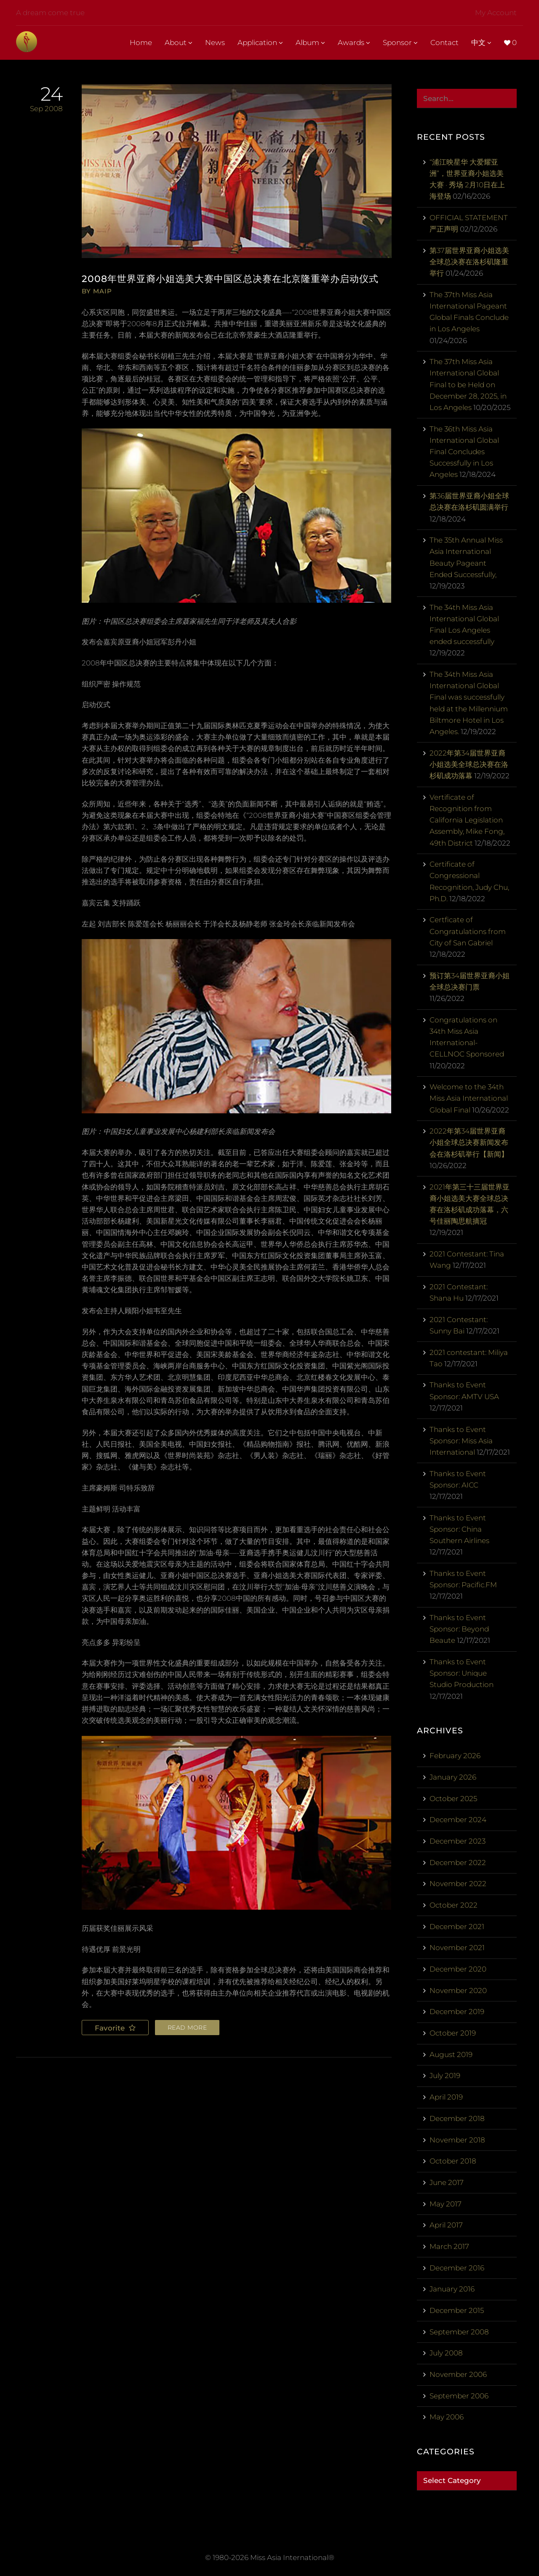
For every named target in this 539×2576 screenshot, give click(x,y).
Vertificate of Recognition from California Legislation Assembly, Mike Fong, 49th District (467, 820)
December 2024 (458, 1819)
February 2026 (455, 1755)
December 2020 (458, 1969)
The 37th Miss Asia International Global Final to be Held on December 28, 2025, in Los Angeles (468, 384)
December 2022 (458, 1862)
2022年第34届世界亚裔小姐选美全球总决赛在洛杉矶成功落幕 (469, 764)
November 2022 (458, 1883)
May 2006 (447, 2417)
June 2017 (447, 2182)
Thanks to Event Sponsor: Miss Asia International (461, 1440)
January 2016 (452, 2289)
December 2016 (457, 2268)
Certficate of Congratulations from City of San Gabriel (468, 931)
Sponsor (400, 43)
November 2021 (457, 1947)
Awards (354, 43)
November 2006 (458, 2374)
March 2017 (449, 2246)
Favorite (111, 2028)
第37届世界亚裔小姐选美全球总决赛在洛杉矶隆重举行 (469, 261)
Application (260, 43)
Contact (444, 42)
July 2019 (445, 2075)
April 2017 (446, 2225)
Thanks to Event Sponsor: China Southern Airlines (459, 1529)
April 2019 (446, 2097)
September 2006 (459, 2396)
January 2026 (453, 1777)
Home (141, 42)
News (215, 42)
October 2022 (454, 1905)
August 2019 (451, 2054)
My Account (496, 12)
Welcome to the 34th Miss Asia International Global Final (469, 1098)
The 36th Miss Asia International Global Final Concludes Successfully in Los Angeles (464, 452)
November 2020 (458, 1990)
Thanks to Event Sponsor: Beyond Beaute (459, 1629)
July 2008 (446, 2353)
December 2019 (457, 2011)
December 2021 (457, 1926)
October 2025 (453, 1798)
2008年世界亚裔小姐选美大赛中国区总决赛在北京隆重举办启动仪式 (236, 279)
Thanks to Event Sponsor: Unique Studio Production (462, 1673)
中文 (481, 43)
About (178, 43)
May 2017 (446, 2204)
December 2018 (457, 2118)
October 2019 (453, 2033)
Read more (187, 2027)
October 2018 (453, 2161)
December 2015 (457, 2310)
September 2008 (459, 2332)
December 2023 (458, 1841)
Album (310, 43)
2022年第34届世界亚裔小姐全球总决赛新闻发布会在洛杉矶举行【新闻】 (469, 1142)
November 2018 (457, 2140)
